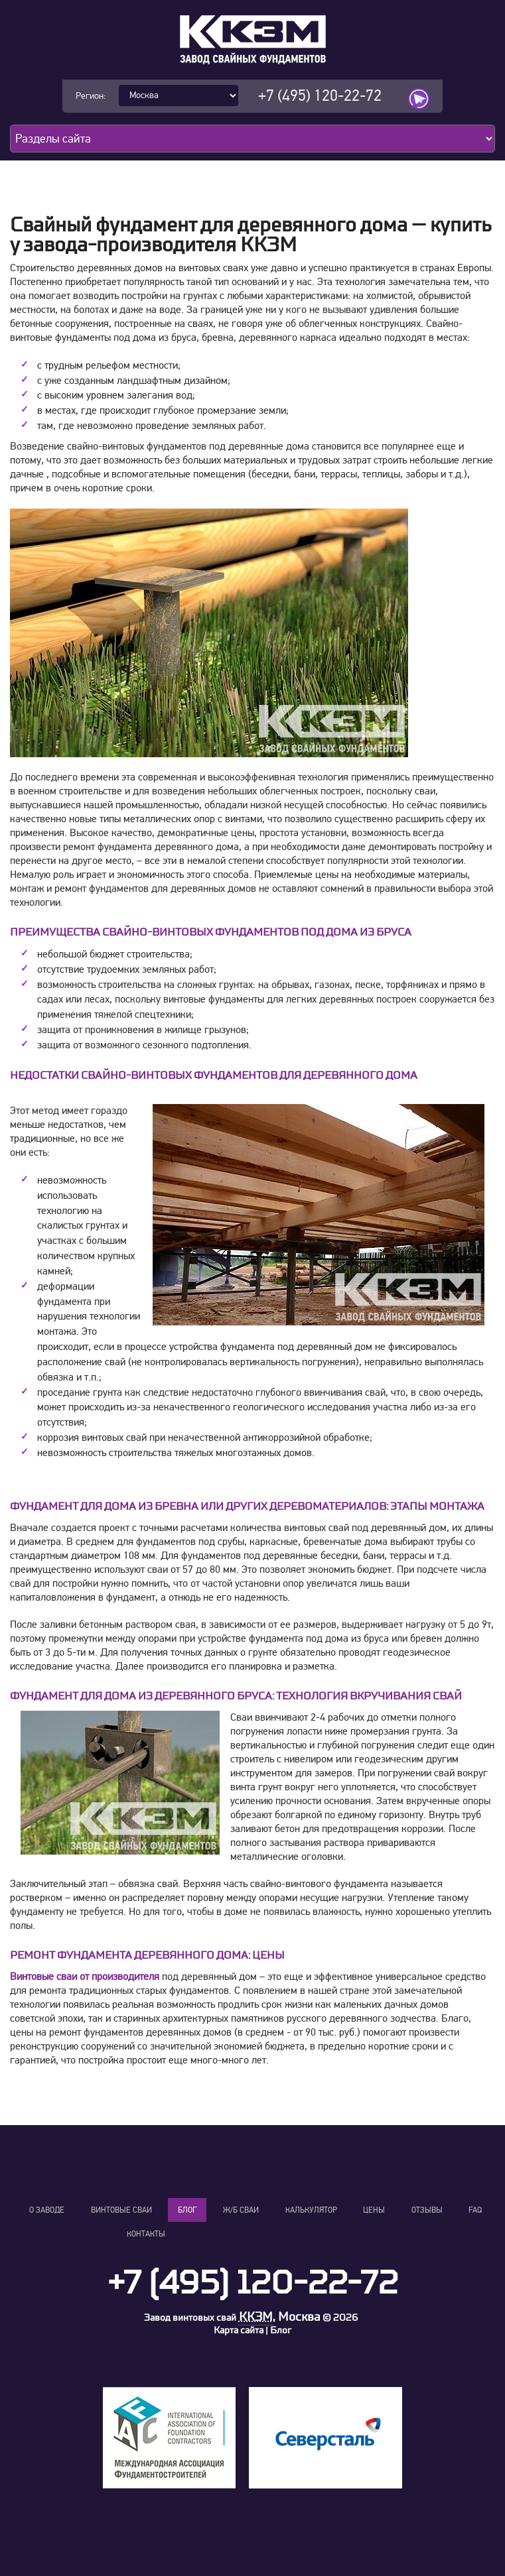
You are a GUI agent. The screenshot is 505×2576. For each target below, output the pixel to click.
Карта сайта (238, 2330)
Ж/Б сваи (241, 2210)
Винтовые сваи (121, 2210)
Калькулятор (311, 2210)
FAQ (475, 2210)
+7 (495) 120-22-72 (320, 95)
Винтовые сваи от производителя (84, 1976)
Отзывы (427, 2210)
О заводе (46, 2210)
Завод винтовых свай (190, 2317)
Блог (187, 2210)
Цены (374, 2210)
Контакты (146, 2234)
